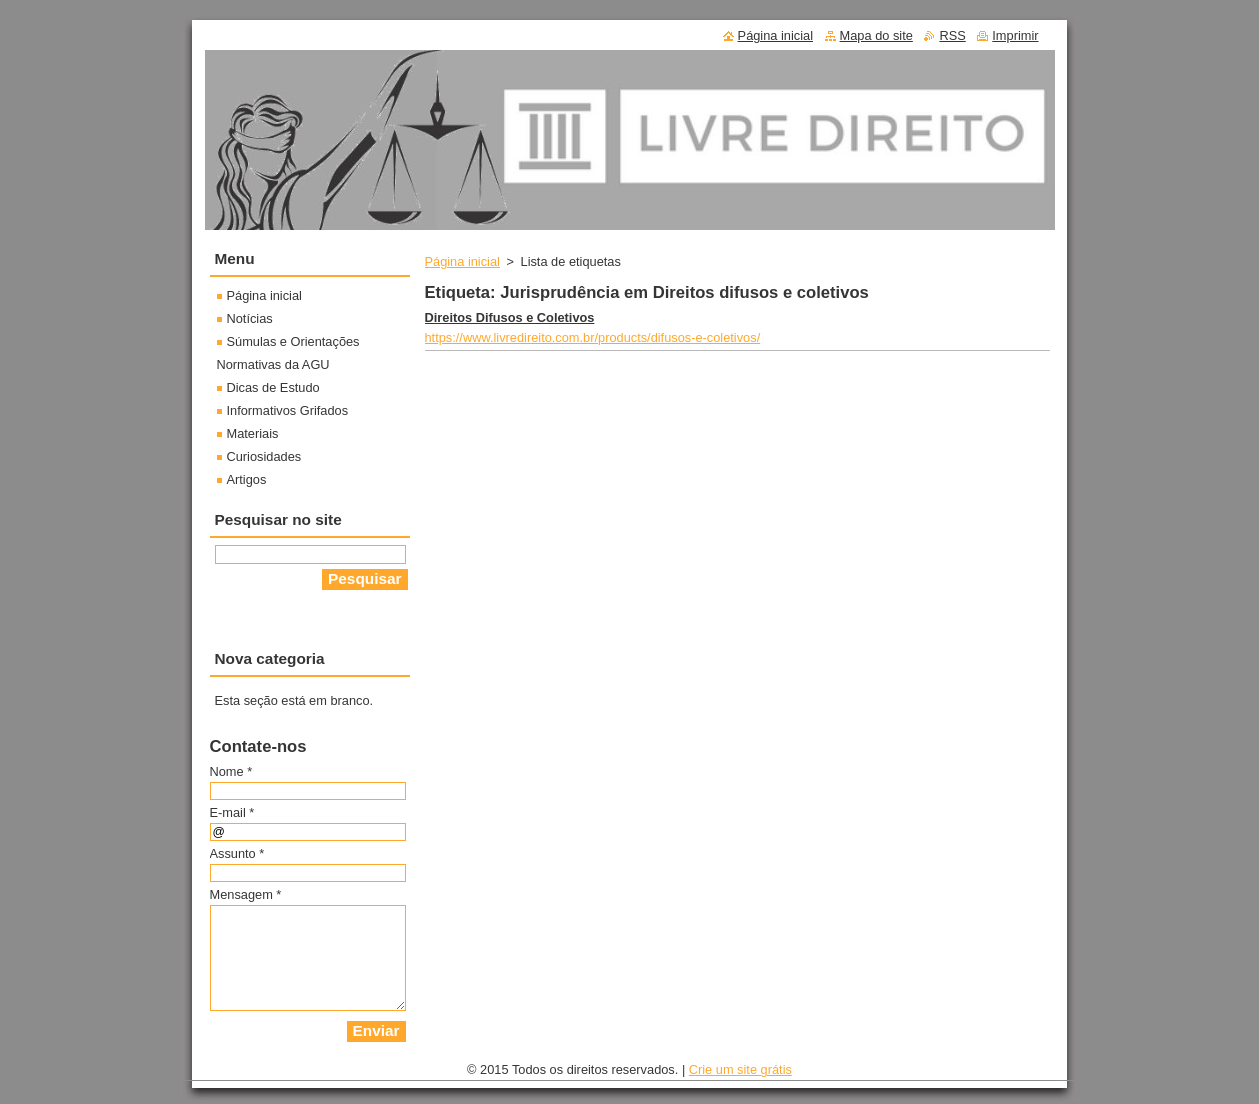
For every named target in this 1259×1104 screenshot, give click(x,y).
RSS (952, 35)
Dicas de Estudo (273, 387)
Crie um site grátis (740, 1069)
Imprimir (1015, 35)
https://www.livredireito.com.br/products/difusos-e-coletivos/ (593, 337)
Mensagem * (246, 894)
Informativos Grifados (288, 410)
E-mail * (232, 812)
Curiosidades (264, 456)
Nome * (231, 771)
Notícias (250, 318)
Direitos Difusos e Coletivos (510, 317)
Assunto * (237, 853)
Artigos (247, 479)
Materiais (253, 433)
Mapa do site (876, 35)
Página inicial (462, 261)
